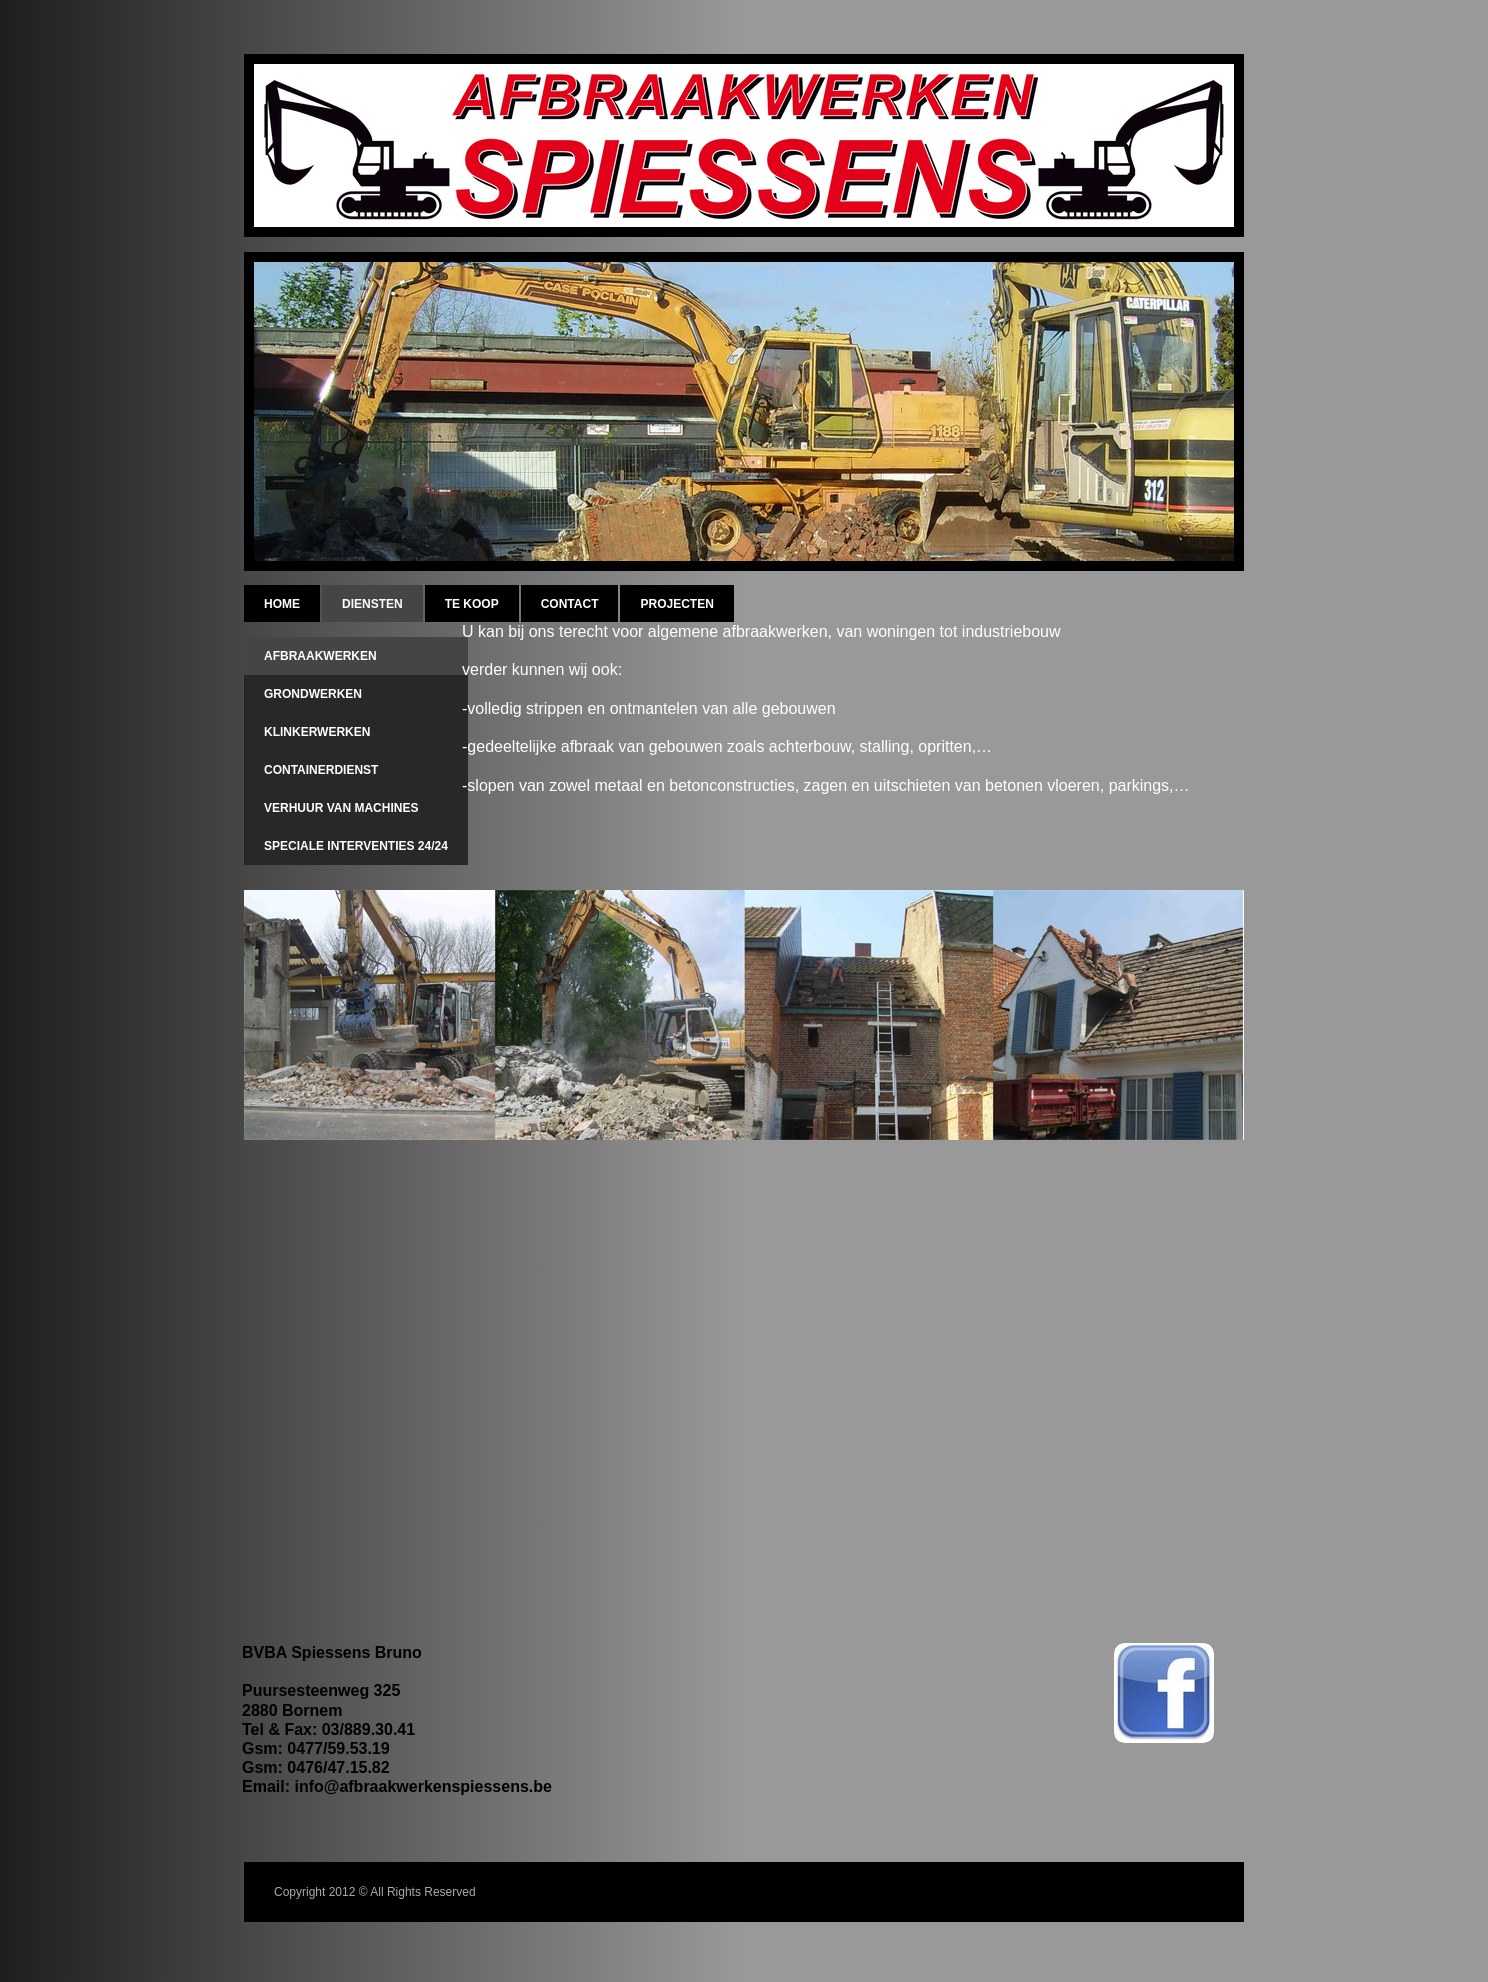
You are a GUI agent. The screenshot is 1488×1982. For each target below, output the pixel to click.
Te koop (472, 604)
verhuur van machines (341, 808)
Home (282, 604)
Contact (570, 604)
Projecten (676, 604)
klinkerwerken (317, 732)
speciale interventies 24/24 (356, 846)
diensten (372, 604)
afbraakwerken (320, 656)
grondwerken (313, 694)
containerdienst (321, 770)
